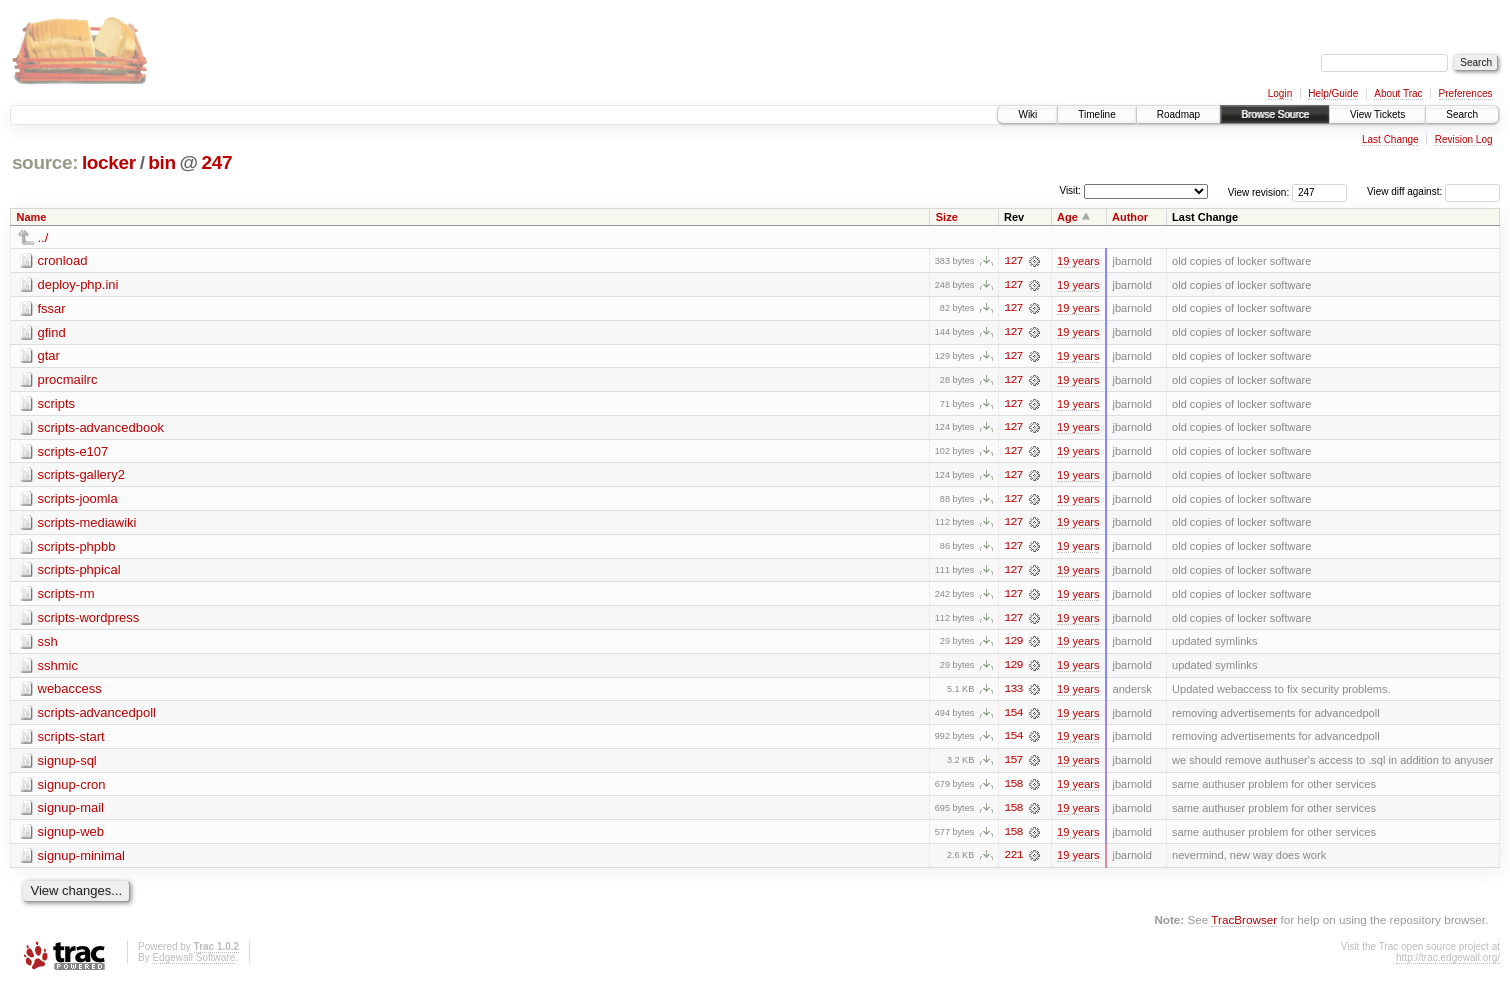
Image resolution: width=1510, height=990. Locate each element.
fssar (52, 308)
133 (1013, 693)
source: (45, 162)
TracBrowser (1244, 925)
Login (1280, 93)
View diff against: (1433, 191)
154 (1013, 717)
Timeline (1096, 114)
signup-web (71, 836)
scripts (57, 404)
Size (947, 217)
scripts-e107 (73, 452)
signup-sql (67, 764)
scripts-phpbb (77, 548)
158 (1013, 789)
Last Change (1390, 139)
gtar (49, 356)
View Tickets (1377, 114)
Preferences (1466, 93)
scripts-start (71, 740)
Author (1130, 217)
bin (161, 162)
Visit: (1070, 190)
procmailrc (68, 380)
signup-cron (72, 788)
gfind (52, 332)
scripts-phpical (79, 572)
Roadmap (1178, 114)
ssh (48, 644)
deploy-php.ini (78, 284)
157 (1013, 765)
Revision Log (1464, 139)
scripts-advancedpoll (97, 716)
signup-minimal (81, 860)
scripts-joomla (78, 500)
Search (1462, 114)
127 (1013, 261)
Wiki (1027, 114)
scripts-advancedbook (101, 428)
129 (1013, 645)
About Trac (1398, 93)
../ (43, 237)
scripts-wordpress (89, 620)
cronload (63, 260)
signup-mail (71, 812)
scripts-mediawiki (87, 524)
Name (32, 217)
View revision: (1259, 191)
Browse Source (1275, 114)
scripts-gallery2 (81, 476)
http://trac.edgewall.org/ (1448, 962)
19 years (1078, 261)
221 (1013, 861)
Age (1067, 217)
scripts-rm (66, 596)
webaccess (70, 692)
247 (217, 162)
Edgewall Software (193, 962)
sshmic (58, 668)
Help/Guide (1333, 93)
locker (109, 162)
